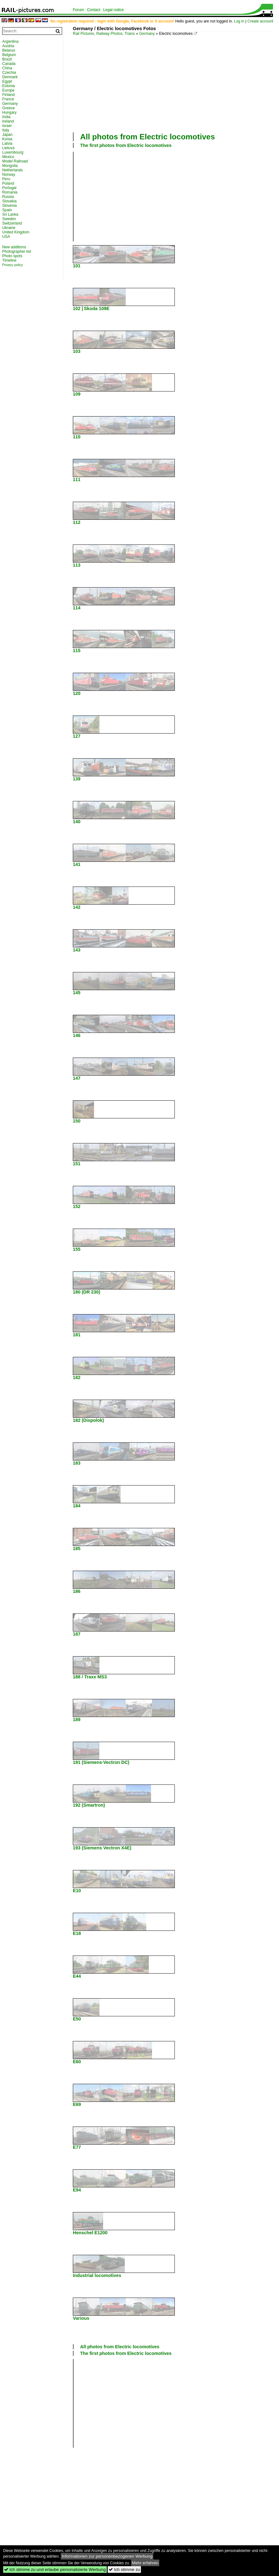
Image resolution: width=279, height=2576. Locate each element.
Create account (260, 21)
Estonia (8, 86)
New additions (14, 247)
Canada (9, 63)
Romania (9, 192)
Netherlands (12, 170)
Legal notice (113, 10)
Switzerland (12, 223)
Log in (239, 21)
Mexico (8, 157)
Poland (8, 183)
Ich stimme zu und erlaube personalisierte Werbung (55, 2569)
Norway (8, 174)
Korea (7, 139)
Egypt (7, 81)
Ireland (8, 121)
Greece (8, 108)
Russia (8, 196)
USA (6, 236)
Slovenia (9, 205)
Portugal (9, 188)
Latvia (7, 143)
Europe (8, 90)
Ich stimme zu (124, 2569)
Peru (6, 179)
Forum (78, 10)
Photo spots (12, 256)
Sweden (9, 219)
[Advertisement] (176, 83)
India (6, 117)
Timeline (9, 260)
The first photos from (126, 145)
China (7, 68)
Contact (93, 10)
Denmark (10, 77)
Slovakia (9, 201)
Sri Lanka (10, 214)
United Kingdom (15, 232)
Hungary (9, 112)
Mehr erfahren (145, 2562)
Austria (8, 46)
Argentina (10, 41)
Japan (7, 134)
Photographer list (16, 251)
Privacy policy (12, 265)
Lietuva (8, 148)
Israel (6, 126)
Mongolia (10, 165)
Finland (8, 94)
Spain (7, 210)
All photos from (147, 136)
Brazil (7, 59)
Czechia (9, 72)
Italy (5, 130)
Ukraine (8, 228)
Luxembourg (12, 152)
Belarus (8, 50)
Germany (147, 33)
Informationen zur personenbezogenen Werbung (107, 2556)
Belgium (9, 55)
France (8, 99)
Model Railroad (15, 161)
